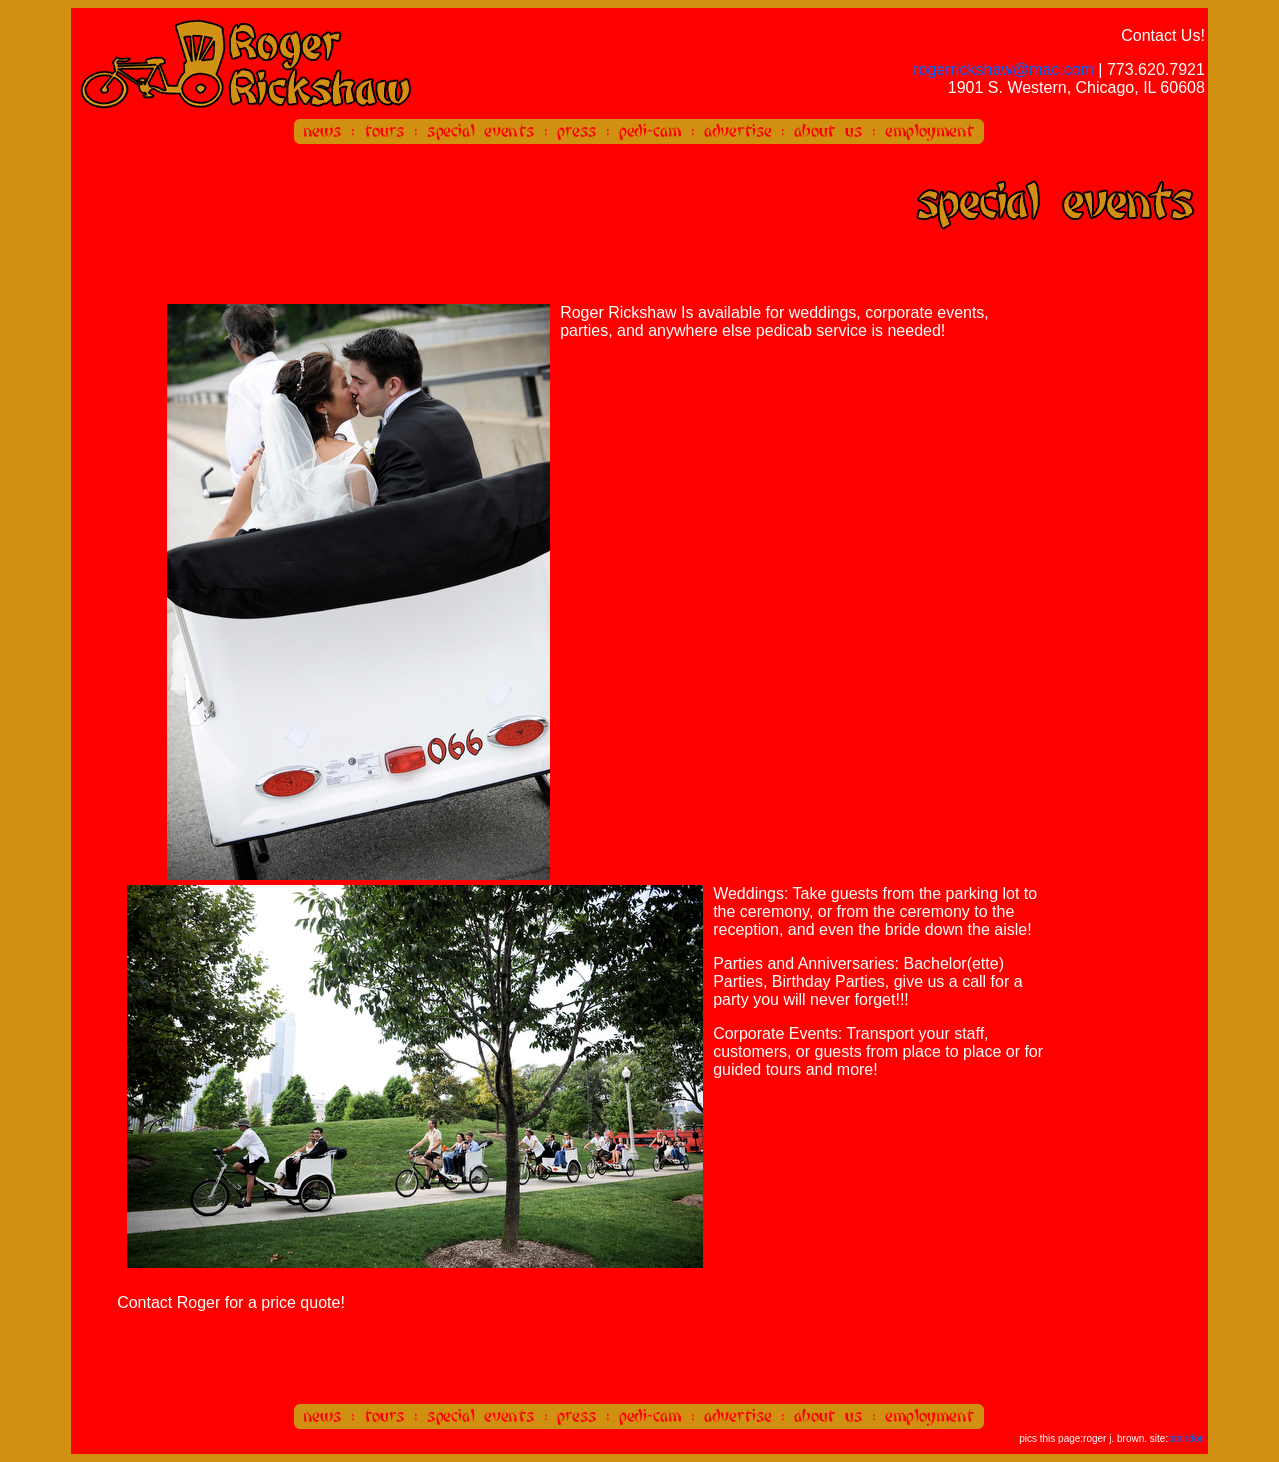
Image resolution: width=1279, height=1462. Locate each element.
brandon (1186, 1438)
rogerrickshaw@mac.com (1003, 69)
